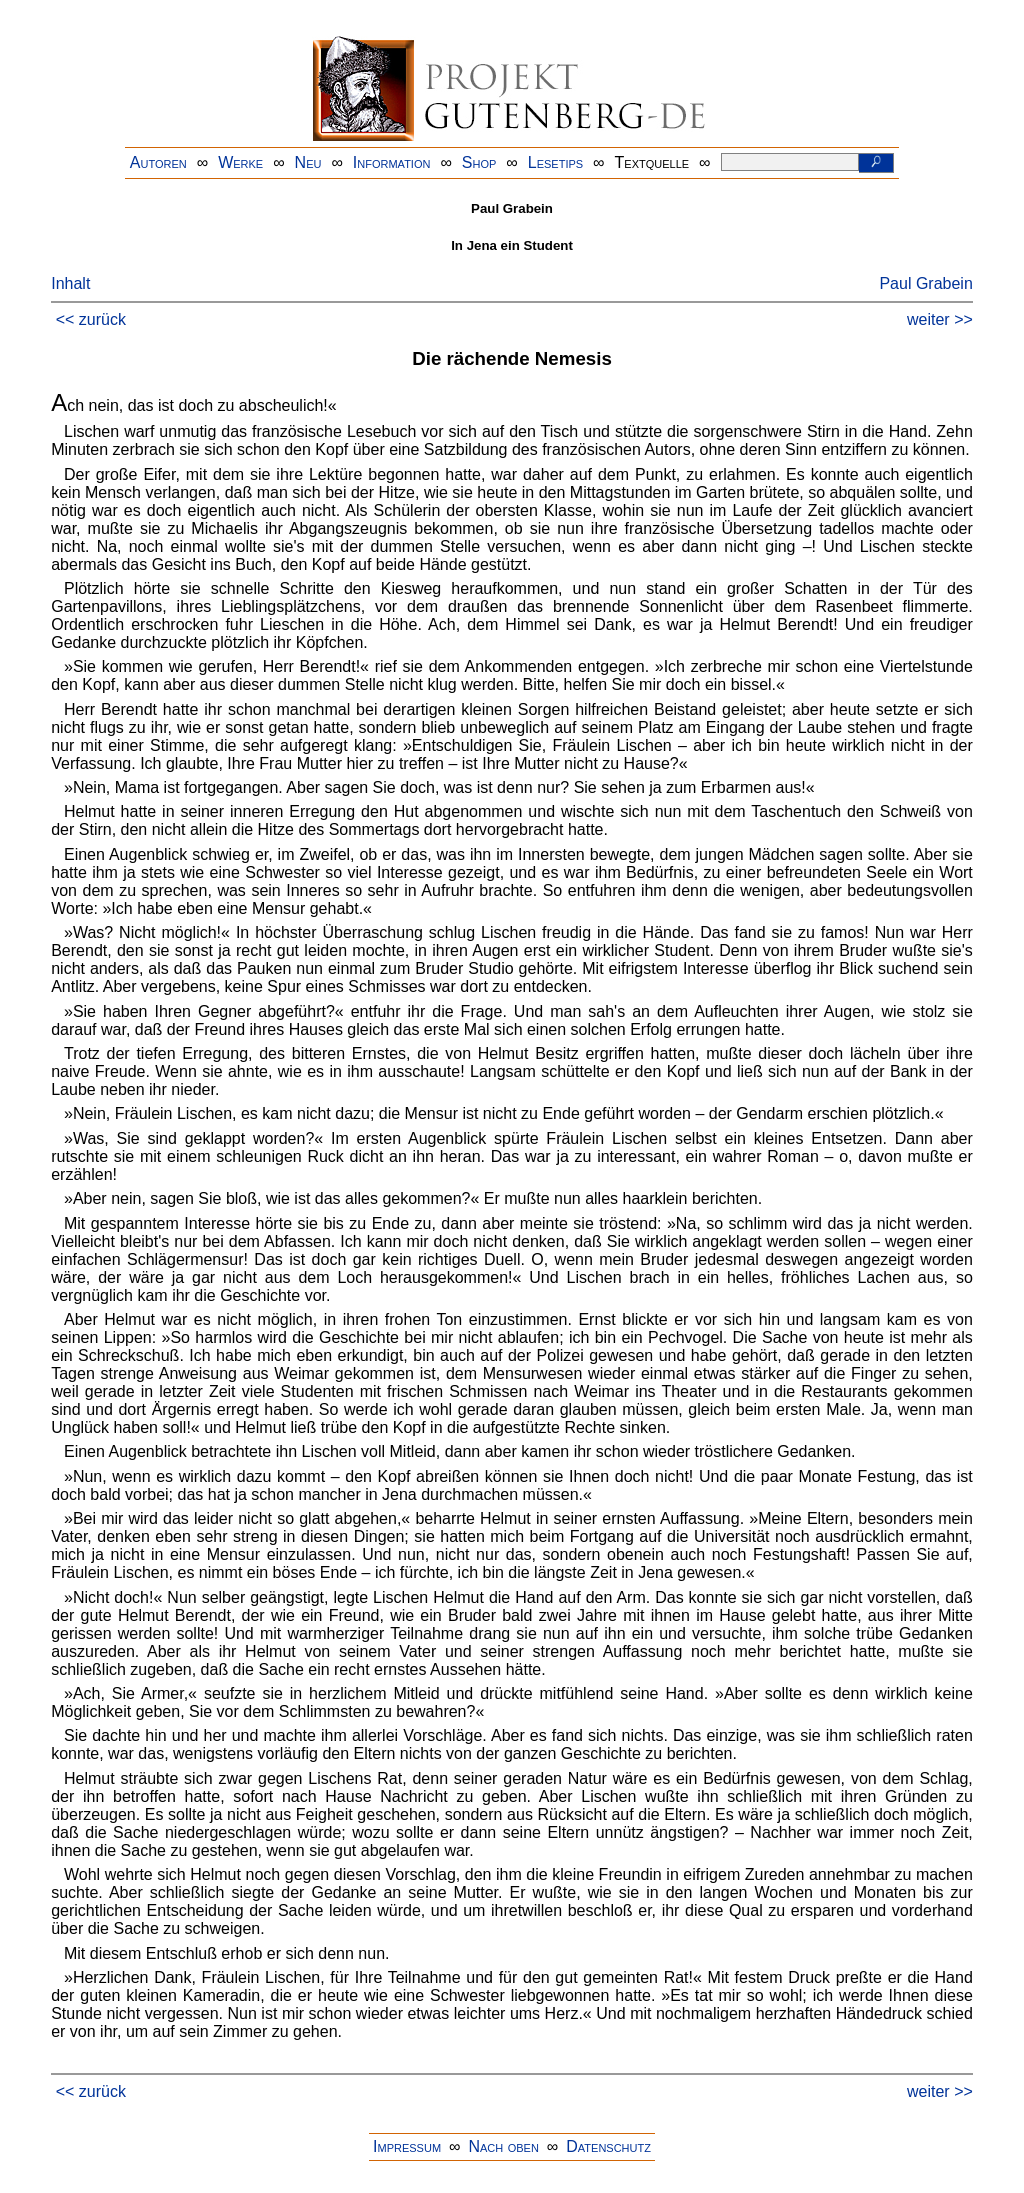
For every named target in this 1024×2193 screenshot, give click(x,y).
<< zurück (91, 319)
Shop (479, 162)
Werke (240, 162)
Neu (308, 162)
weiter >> (940, 319)
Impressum (407, 2146)
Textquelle (652, 162)
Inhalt (70, 283)
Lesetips (555, 162)
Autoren (158, 162)
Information (392, 162)
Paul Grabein (925, 283)
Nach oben (503, 2146)
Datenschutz (608, 2146)
